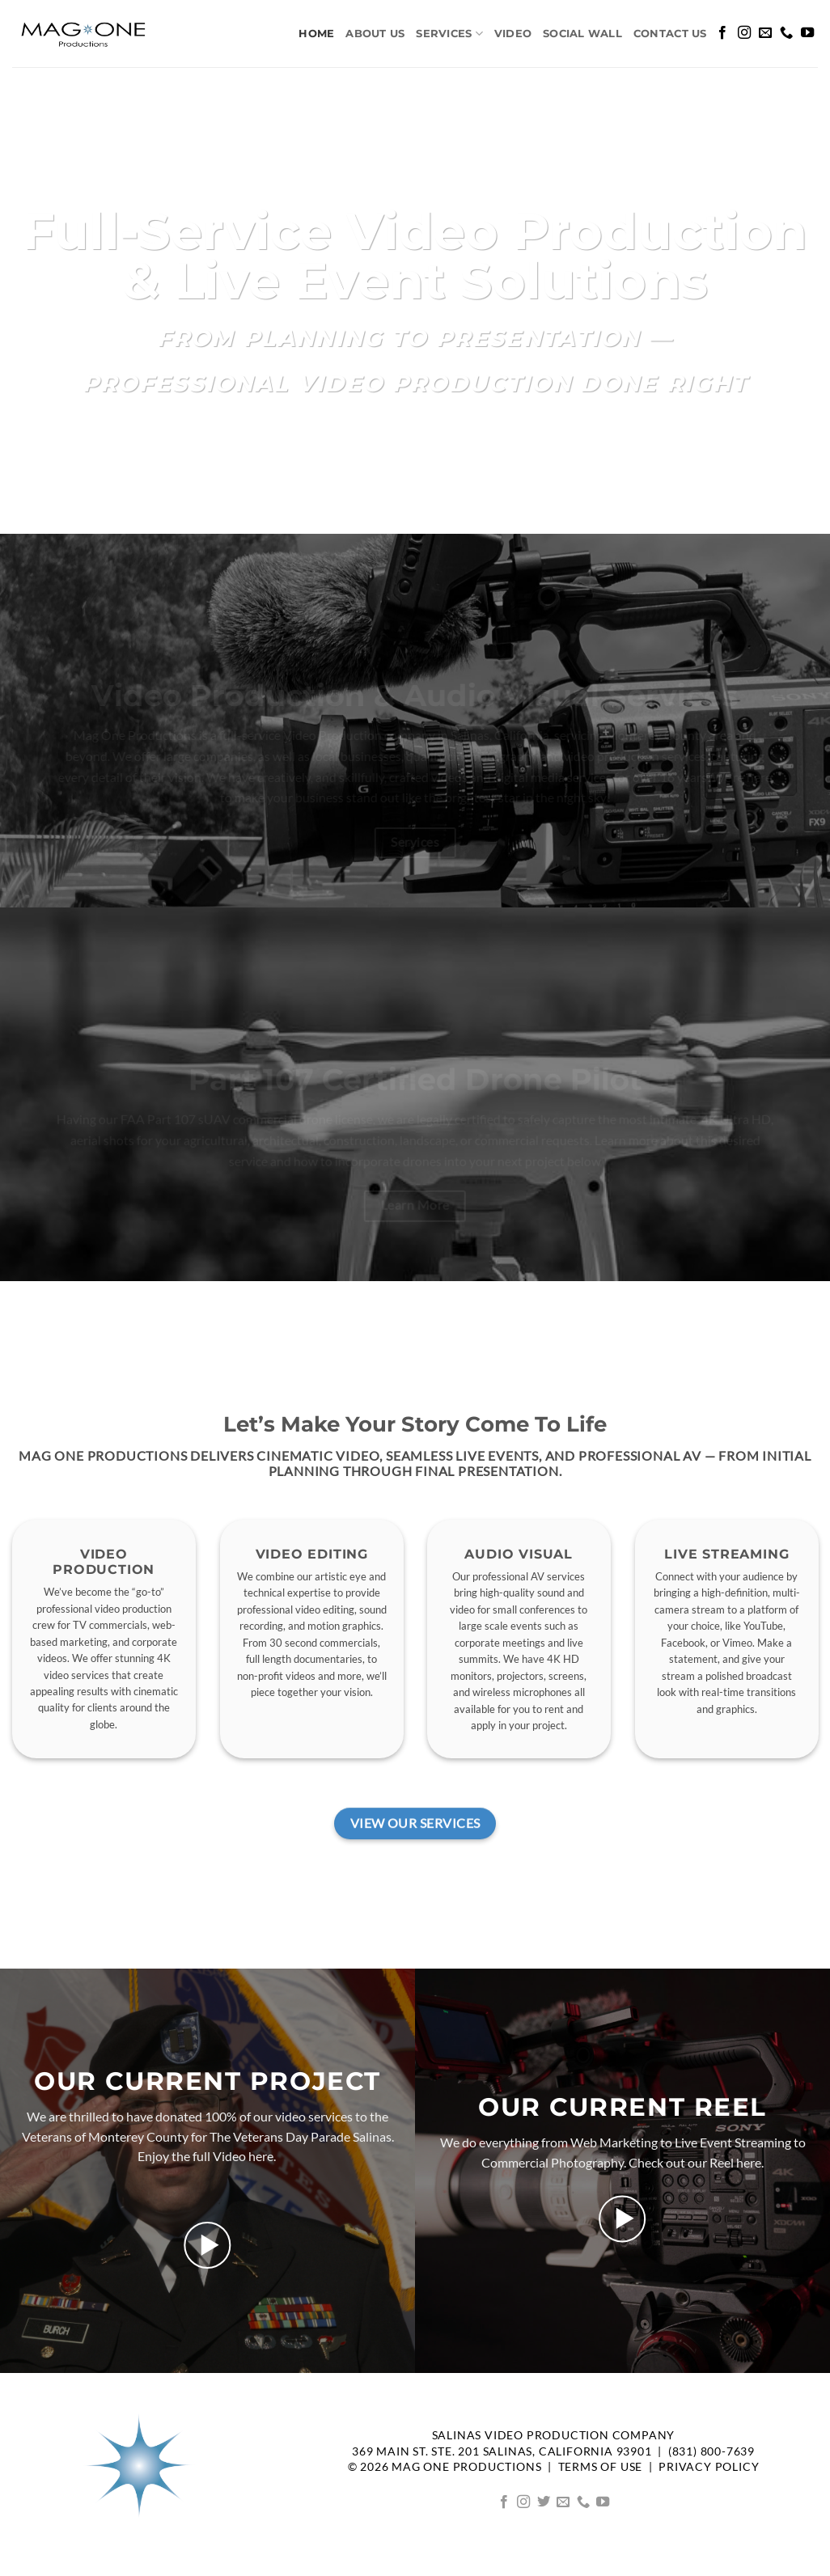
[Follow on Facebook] (722, 33)
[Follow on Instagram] (744, 33)
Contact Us (670, 33)
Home (316, 33)
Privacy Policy (708, 2466)
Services (449, 33)
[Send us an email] (765, 33)
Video (512, 33)
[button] (207, 2245)
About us (374, 33)
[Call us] (786, 33)
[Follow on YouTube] (807, 33)
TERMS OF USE (600, 2466)
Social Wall (582, 33)
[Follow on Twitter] (543, 2502)
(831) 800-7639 (711, 2451)
